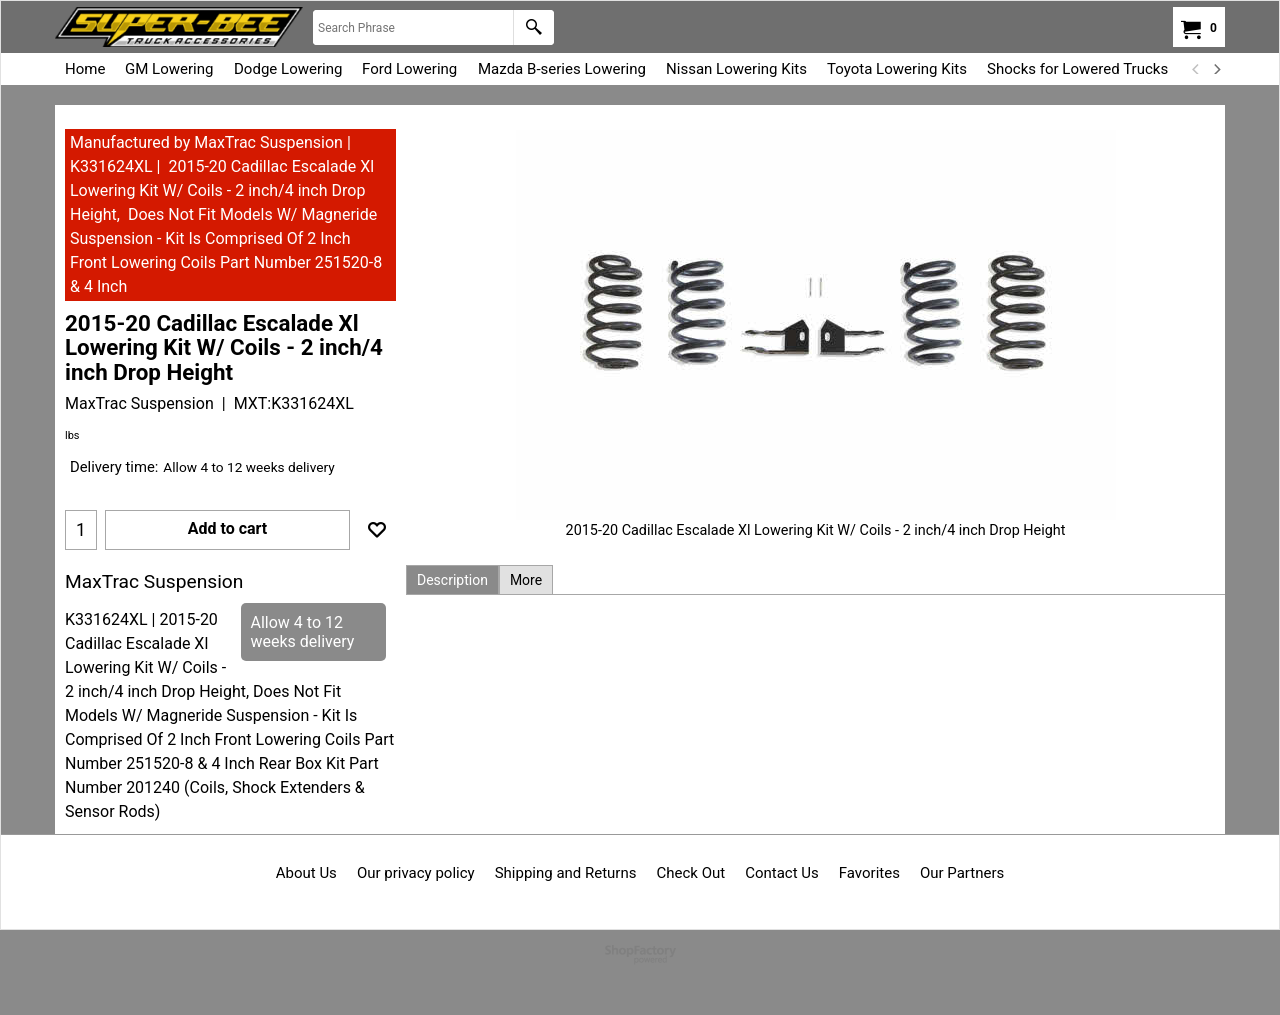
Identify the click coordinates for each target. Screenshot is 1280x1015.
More (526, 580)
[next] (1216, 69)
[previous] (1196, 69)
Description (452, 580)
